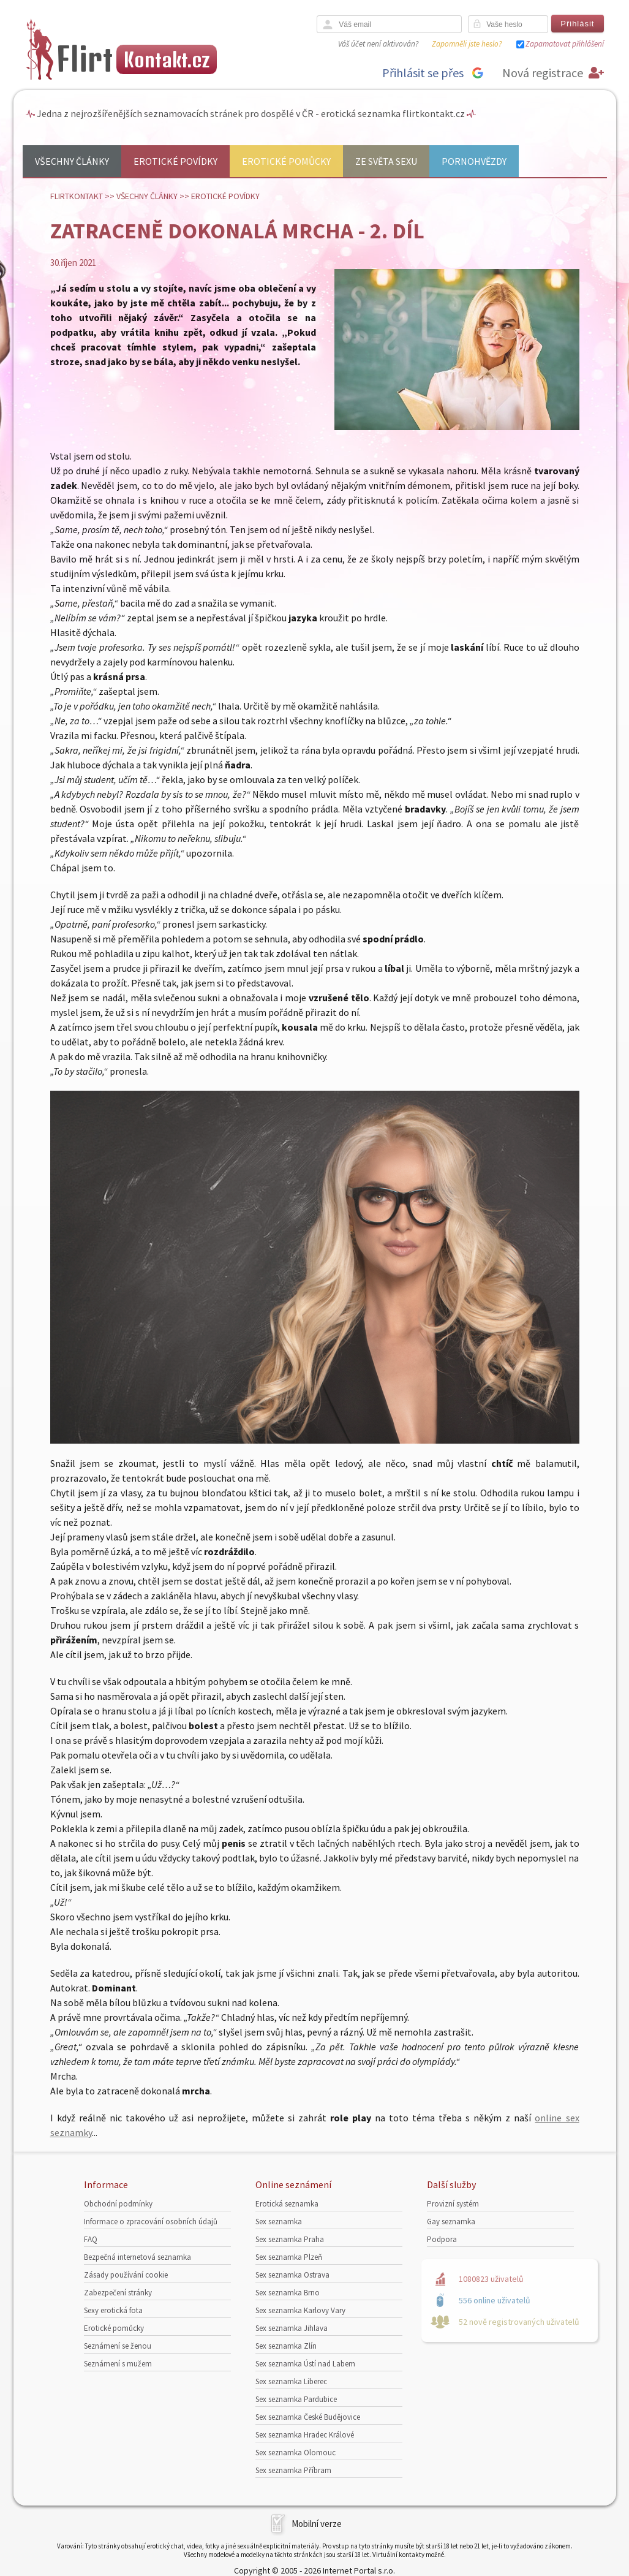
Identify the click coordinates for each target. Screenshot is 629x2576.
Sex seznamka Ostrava (292, 2275)
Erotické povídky (175, 161)
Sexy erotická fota (113, 2310)
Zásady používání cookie (126, 2275)
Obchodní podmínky (118, 2204)
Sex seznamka (278, 2221)
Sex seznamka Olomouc (295, 2452)
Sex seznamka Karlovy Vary (300, 2310)
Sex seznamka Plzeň (288, 2257)
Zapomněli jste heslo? (467, 44)
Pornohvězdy (474, 161)
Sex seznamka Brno (287, 2292)
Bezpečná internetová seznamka (137, 2257)
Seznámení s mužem (118, 2363)
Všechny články (72, 161)
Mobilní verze (317, 2523)
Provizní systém (453, 2204)
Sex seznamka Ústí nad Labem (305, 2363)
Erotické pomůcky (286, 161)
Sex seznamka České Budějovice (307, 2417)
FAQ (90, 2239)
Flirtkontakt (76, 196)
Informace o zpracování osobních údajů (150, 2221)
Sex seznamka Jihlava (291, 2328)
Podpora (442, 2239)
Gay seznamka (451, 2221)
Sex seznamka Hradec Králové (304, 2435)
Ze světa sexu (386, 161)
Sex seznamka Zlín (286, 2346)
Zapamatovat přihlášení (564, 44)
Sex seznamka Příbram (293, 2470)
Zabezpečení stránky (118, 2292)
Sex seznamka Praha (289, 2239)
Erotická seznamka (286, 2204)
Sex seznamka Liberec (291, 2381)
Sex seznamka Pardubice (296, 2399)
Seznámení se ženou (117, 2346)
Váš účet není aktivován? (378, 44)
